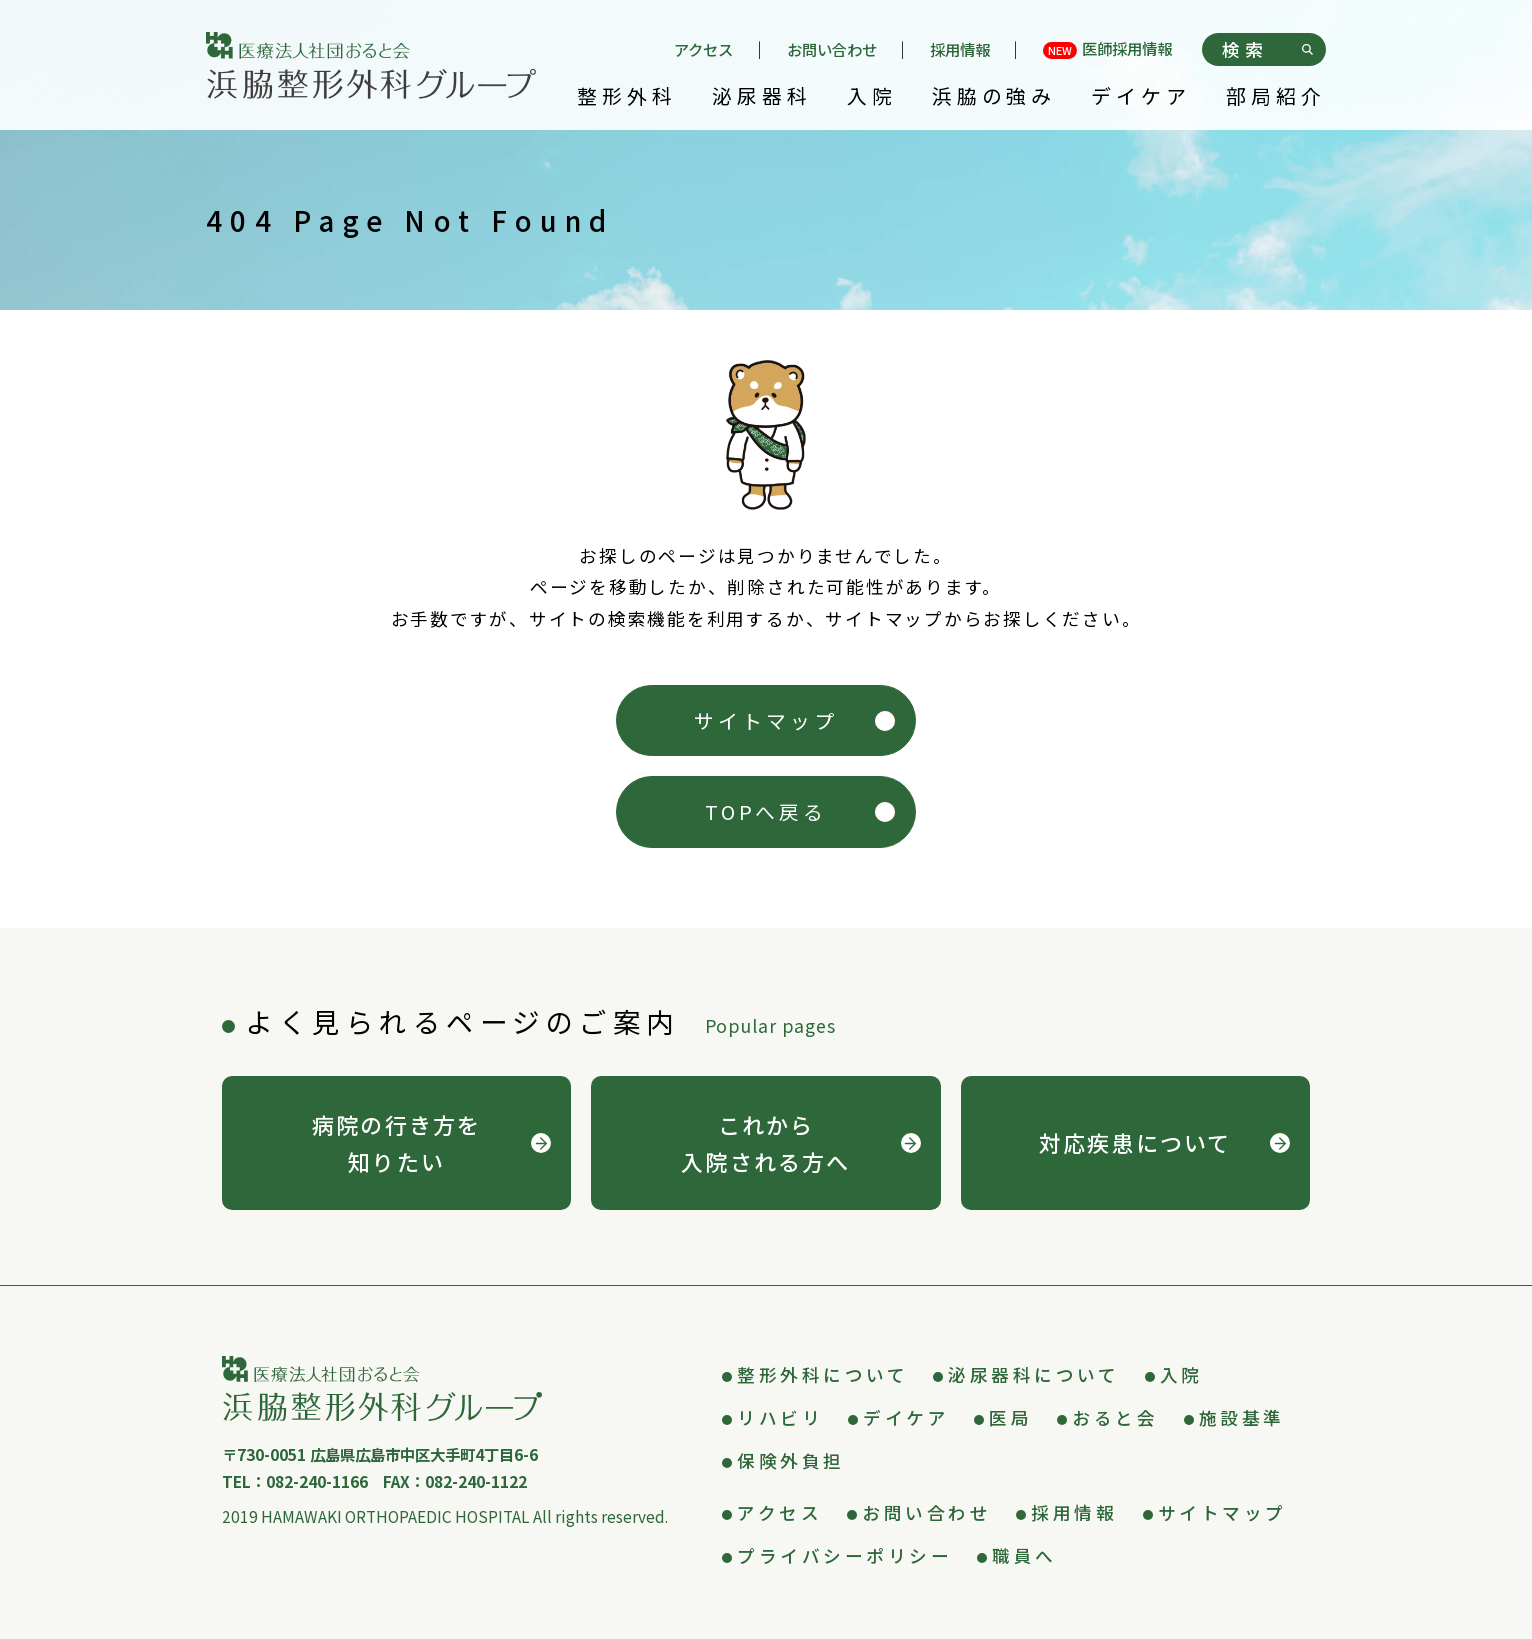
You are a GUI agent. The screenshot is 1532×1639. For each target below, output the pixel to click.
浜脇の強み (994, 98)
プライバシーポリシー (844, 1555)
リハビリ (780, 1417)
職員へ (1024, 1555)
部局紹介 (1276, 98)
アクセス (703, 49)
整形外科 (627, 98)
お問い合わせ (832, 49)
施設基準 (1242, 1417)
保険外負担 (791, 1460)
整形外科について (822, 1374)
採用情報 (960, 49)
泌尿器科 (762, 98)
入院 (872, 98)
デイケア (1141, 98)
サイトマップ (766, 720)
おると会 (1115, 1417)
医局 (1010, 1417)
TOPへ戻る (766, 811)
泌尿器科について (1033, 1374)
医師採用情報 (1107, 50)
